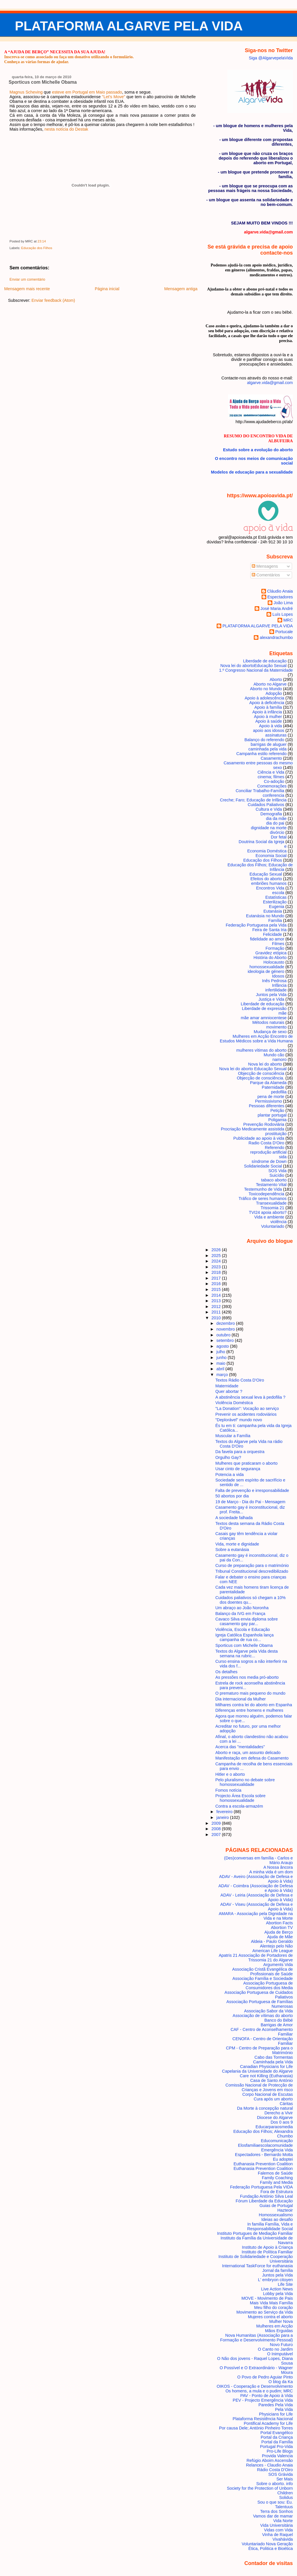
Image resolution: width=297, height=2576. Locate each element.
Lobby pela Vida (278, 2293)
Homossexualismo (276, 2215)
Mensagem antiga (180, 288)
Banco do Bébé (278, 2020)
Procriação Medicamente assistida (252, 1129)
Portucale (284, 631)
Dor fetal (279, 837)
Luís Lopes (282, 614)
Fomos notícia (228, 1790)
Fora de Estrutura (276, 2191)
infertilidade (276, 990)
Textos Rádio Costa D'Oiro (239, 1380)
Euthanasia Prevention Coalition (263, 2164)
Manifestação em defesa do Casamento (252, 1758)
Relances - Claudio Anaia (269, 2465)
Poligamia (277, 1119)
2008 (216, 1828)
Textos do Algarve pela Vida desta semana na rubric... (246, 1653)
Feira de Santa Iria (269, 929)
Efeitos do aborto (266, 878)
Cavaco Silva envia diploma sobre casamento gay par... (246, 1621)
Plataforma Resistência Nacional (263, 2418)
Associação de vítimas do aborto (263, 2015)
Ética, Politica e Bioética (270, 2548)
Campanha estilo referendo (261, 753)
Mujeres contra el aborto (270, 2316)
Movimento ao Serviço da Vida (264, 2312)
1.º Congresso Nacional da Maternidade (256, 670)
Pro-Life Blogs (280, 2451)
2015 (216, 1289)
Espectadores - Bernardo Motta (264, 2154)
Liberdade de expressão (264, 1008)
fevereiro (225, 1811)
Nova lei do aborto (265, 1064)
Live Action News (277, 2289)
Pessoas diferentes (266, 1106)
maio (221, 1363)
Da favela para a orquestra (240, 1451)
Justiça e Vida (271, 999)
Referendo (274, 1147)
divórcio (277, 832)
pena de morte (270, 1096)
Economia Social (271, 855)
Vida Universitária (276, 2525)
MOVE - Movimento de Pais (267, 2298)
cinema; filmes (271, 776)
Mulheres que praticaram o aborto (246, 1463)
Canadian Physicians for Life (266, 2066)
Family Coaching (277, 2177)
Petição (277, 1110)
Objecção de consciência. (260, 1078)
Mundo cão (274, 1055)
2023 (216, 1267)
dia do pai (275, 823)
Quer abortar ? (228, 1391)
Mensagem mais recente (27, 288)
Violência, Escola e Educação (242, 1629)
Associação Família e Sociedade (262, 1978)
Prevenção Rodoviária (263, 1124)
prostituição (276, 1133)
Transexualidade (271, 1203)
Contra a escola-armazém (239, 1806)
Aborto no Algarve (270, 684)
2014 (216, 1295)
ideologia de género (266, 971)
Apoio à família (268, 707)
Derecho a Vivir (279, 2113)
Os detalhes (226, 1671)
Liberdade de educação (262, 1004)
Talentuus (284, 2506)
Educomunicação (277, 2140)
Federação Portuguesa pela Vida (256, 925)
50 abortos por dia (232, 1496)
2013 (216, 1300)
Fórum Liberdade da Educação (264, 2201)
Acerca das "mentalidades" (240, 1746)
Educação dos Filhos (36, 248)
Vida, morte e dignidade (237, 1544)
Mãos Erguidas (279, 2330)
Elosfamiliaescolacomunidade (265, 2145)
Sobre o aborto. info (274, 2483)
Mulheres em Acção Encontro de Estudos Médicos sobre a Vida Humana (256, 1038)
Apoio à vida (270, 726)
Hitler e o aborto (230, 1774)
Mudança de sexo (270, 1031)
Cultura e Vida (269, 809)
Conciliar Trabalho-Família (260, 790)
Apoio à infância (267, 712)
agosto (223, 1346)
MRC (288, 620)
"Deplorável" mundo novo (238, 1419)
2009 (216, 1823)
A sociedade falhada (234, 1517)
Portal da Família (277, 2442)
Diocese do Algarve (275, 2117)
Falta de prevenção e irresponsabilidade (252, 1490)
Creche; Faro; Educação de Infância (253, 800)
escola (278, 892)
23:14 (41, 241)
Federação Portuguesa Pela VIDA (261, 2187)
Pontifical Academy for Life (268, 2423)
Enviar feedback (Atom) (53, 300)
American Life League (272, 1950)
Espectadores (280, 597)
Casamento (271, 758)
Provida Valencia (277, 2455)
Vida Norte (283, 2520)
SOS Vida (277, 1170)
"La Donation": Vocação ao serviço (247, 1408)
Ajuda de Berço (278, 1932)
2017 (216, 1278)
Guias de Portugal (276, 2205)
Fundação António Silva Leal (266, 2196)
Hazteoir (285, 2210)
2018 (216, 1272)
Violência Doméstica (234, 1402)
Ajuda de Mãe (280, 1936)
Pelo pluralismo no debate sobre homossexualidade (245, 1782)
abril (220, 1368)
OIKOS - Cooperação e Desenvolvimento (255, 2386)
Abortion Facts (279, 1923)
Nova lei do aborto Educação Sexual (253, 1068)
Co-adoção (274, 781)
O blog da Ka (281, 2381)
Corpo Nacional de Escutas (267, 2094)
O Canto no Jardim (275, 2349)
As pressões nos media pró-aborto (247, 1677)
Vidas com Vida (278, 2530)
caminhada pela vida (267, 749)
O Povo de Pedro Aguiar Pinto (265, 2377)
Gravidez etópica (271, 953)
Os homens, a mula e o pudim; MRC (259, 2391)
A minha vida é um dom (271, 1872)
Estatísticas (276, 897)
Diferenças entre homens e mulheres (249, 1710)
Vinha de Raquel (277, 2534)
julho (221, 1351)
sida (283, 1156)
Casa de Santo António (271, 2080)
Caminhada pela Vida (273, 2062)
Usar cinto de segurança (237, 1468)
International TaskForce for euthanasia (257, 2265)
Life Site (285, 2284)
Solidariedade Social (263, 1166)
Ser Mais (284, 2479)
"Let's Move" (113, 96)
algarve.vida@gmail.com (270, 382)
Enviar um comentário (27, 279)
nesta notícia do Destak (66, 129)
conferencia (273, 795)
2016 (216, 1283)
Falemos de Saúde (275, 2173)
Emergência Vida (277, 2150)
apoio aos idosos (268, 730)
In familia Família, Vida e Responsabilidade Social (270, 2226)
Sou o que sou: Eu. (275, 2502)
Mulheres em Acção (274, 2326)
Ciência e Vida (271, 772)
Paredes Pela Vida (275, 2405)
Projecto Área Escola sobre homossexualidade (240, 1798)
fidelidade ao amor (267, 939)
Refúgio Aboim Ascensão (270, 2460)
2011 (216, 1312)
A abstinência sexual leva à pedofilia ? (250, 1397)
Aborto (276, 679)
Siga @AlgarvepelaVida (271, 58)
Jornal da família (277, 2270)
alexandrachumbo (276, 637)
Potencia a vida (229, 1474)
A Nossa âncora (278, 1867)
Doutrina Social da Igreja (261, 841)
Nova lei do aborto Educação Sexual (253, 665)
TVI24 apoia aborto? (268, 1212)
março (222, 1374)
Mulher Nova (281, 2321)
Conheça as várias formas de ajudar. (36, 61)
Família (275, 920)
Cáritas (286, 2103)
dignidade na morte (269, 827)
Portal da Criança (277, 2437)
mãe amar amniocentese (264, 1017)
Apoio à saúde (268, 721)
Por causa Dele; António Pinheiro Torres (256, 2428)
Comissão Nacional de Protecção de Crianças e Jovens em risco (259, 2087)
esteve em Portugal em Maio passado (87, 92)
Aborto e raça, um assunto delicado (248, 1752)
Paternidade (273, 1087)
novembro (226, 1329)
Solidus (286, 2497)
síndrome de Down (269, 1161)
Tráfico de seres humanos (263, 1198)
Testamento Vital (271, 1184)
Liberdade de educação (265, 661)
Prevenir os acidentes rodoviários (246, 1414)
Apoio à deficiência (267, 702)
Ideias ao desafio (277, 2219)
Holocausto (273, 962)
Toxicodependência (266, 1194)
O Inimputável (280, 2354)
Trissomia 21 (272, 1207)
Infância (279, 985)
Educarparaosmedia (274, 2126)
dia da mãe (276, 818)
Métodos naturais (268, 1022)
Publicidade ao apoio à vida (258, 1138)
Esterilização (275, 902)
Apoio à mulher (268, 716)
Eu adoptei (283, 2159)
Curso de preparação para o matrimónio (252, 1565)
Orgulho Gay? (228, 1457)
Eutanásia (272, 911)
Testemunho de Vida (263, 1189)
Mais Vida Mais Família (271, 2303)
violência (278, 1221)
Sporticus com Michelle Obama (43, 82)
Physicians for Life (276, 2414)
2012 (216, 1306)
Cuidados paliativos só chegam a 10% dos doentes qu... (250, 1600)
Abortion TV (282, 1927)
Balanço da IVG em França (240, 1613)
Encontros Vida (270, 888)
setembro (225, 1340)
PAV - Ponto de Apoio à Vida (266, 2395)
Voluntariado (272, 1226)
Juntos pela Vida (271, 994)
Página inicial (107, 288)
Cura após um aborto (273, 2099)
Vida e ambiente (269, 1217)
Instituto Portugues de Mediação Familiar (255, 2233)
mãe (282, 1013)
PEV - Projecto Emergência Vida (263, 2400)
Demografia (271, 814)
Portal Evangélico (276, 2432)
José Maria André (276, 608)
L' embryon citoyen (275, 2279)
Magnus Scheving (26, 92)
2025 (216, 1255)
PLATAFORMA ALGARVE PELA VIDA (129, 26)
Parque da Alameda (268, 1082)
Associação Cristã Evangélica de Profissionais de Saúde (262, 1971)
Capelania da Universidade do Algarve (257, 2071)
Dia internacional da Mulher (240, 1699)
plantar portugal (272, 1115)
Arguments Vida (278, 1964)
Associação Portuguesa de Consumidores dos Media (268, 1985)
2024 (216, 1261)
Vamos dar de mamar (273, 2516)
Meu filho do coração (273, 2307)
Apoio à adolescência (265, 698)
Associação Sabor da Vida (268, 2011)
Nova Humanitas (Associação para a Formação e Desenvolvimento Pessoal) (256, 2337)
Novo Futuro (281, 2344)
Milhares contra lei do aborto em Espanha (253, 1704)
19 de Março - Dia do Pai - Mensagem (250, 1501)
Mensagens (265, 566)
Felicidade (272, 934)
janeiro (223, 1817)
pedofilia (279, 1092)
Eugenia (276, 906)
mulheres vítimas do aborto (261, 1050)
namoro (279, 1059)
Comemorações (272, 786)
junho (222, 1357)
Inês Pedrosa (274, 980)
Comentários (266, 575)
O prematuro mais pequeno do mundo (250, 1693)
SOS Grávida (280, 2474)
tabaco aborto (274, 1180)
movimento (276, 1027)
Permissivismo (268, 1101)
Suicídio (276, 1175)
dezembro (226, 1323)
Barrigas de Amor (277, 2025)
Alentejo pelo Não (276, 1946)
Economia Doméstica (267, 851)
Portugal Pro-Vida (276, 2446)
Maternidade (226, 1386)
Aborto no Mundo (266, 688)
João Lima (283, 602)
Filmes (278, 943)
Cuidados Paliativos (266, 804)
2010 (216, 1318)
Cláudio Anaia (280, 591)
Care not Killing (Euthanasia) (266, 2075)
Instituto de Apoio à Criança (267, 2247)
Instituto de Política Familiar (267, 2252)
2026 (216, 1249)
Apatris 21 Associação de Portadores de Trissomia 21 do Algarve (256, 1957)
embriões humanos (269, 883)
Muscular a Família (233, 1435)
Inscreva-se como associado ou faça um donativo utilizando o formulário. (69, 56)
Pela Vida (284, 2409)
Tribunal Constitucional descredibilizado (251, 1571)
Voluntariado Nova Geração (267, 2544)
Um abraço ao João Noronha (242, 1607)
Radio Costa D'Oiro (266, 1143)
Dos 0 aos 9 (282, 2122)
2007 (216, 1834)
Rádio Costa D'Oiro (275, 2469)
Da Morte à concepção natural (265, 2108)
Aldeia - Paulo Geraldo (272, 1941)
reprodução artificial (268, 1152)
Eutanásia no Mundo (265, 916)
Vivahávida (283, 2539)
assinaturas (276, 735)
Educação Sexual (265, 874)
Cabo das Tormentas (273, 2057)
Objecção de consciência (261, 1073)
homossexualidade (266, 966)
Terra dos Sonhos (276, 2511)
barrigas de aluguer (269, 744)
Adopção (273, 693)
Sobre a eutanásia (232, 1549)
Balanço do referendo (264, 739)
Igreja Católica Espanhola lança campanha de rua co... (244, 1637)
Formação (274, 948)
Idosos (278, 976)
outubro (224, 1335)
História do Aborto (270, 957)
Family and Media (276, 2182)
